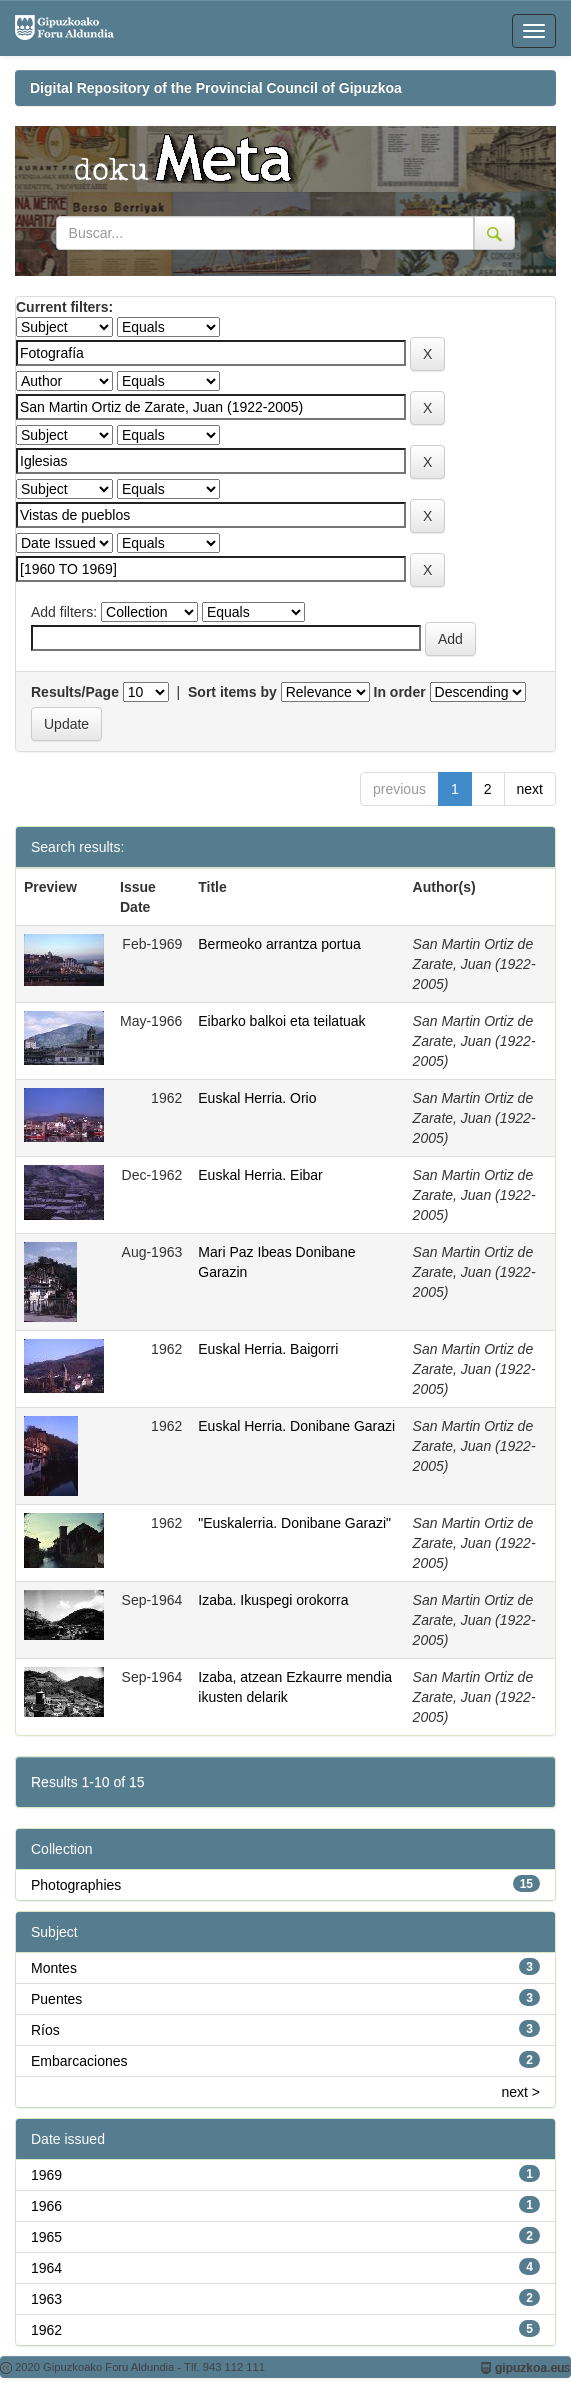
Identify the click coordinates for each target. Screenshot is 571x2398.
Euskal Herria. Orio (257, 1098)
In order (400, 692)
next (530, 789)
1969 (46, 2175)
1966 (46, 2206)
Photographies (76, 1885)
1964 (46, 2268)
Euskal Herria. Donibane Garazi (296, 1426)
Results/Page (75, 692)
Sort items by (232, 692)
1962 (46, 2330)
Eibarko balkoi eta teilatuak (281, 1021)
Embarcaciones (79, 2061)
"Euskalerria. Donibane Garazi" (294, 1523)
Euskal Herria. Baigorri (268, 1349)
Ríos (45, 2030)
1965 (46, 2237)
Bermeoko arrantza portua (279, 944)
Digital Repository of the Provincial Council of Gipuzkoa (216, 88)
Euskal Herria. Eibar (260, 1175)
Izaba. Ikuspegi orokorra (273, 1600)
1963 (46, 2299)
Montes (54, 1968)
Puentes (56, 1999)
